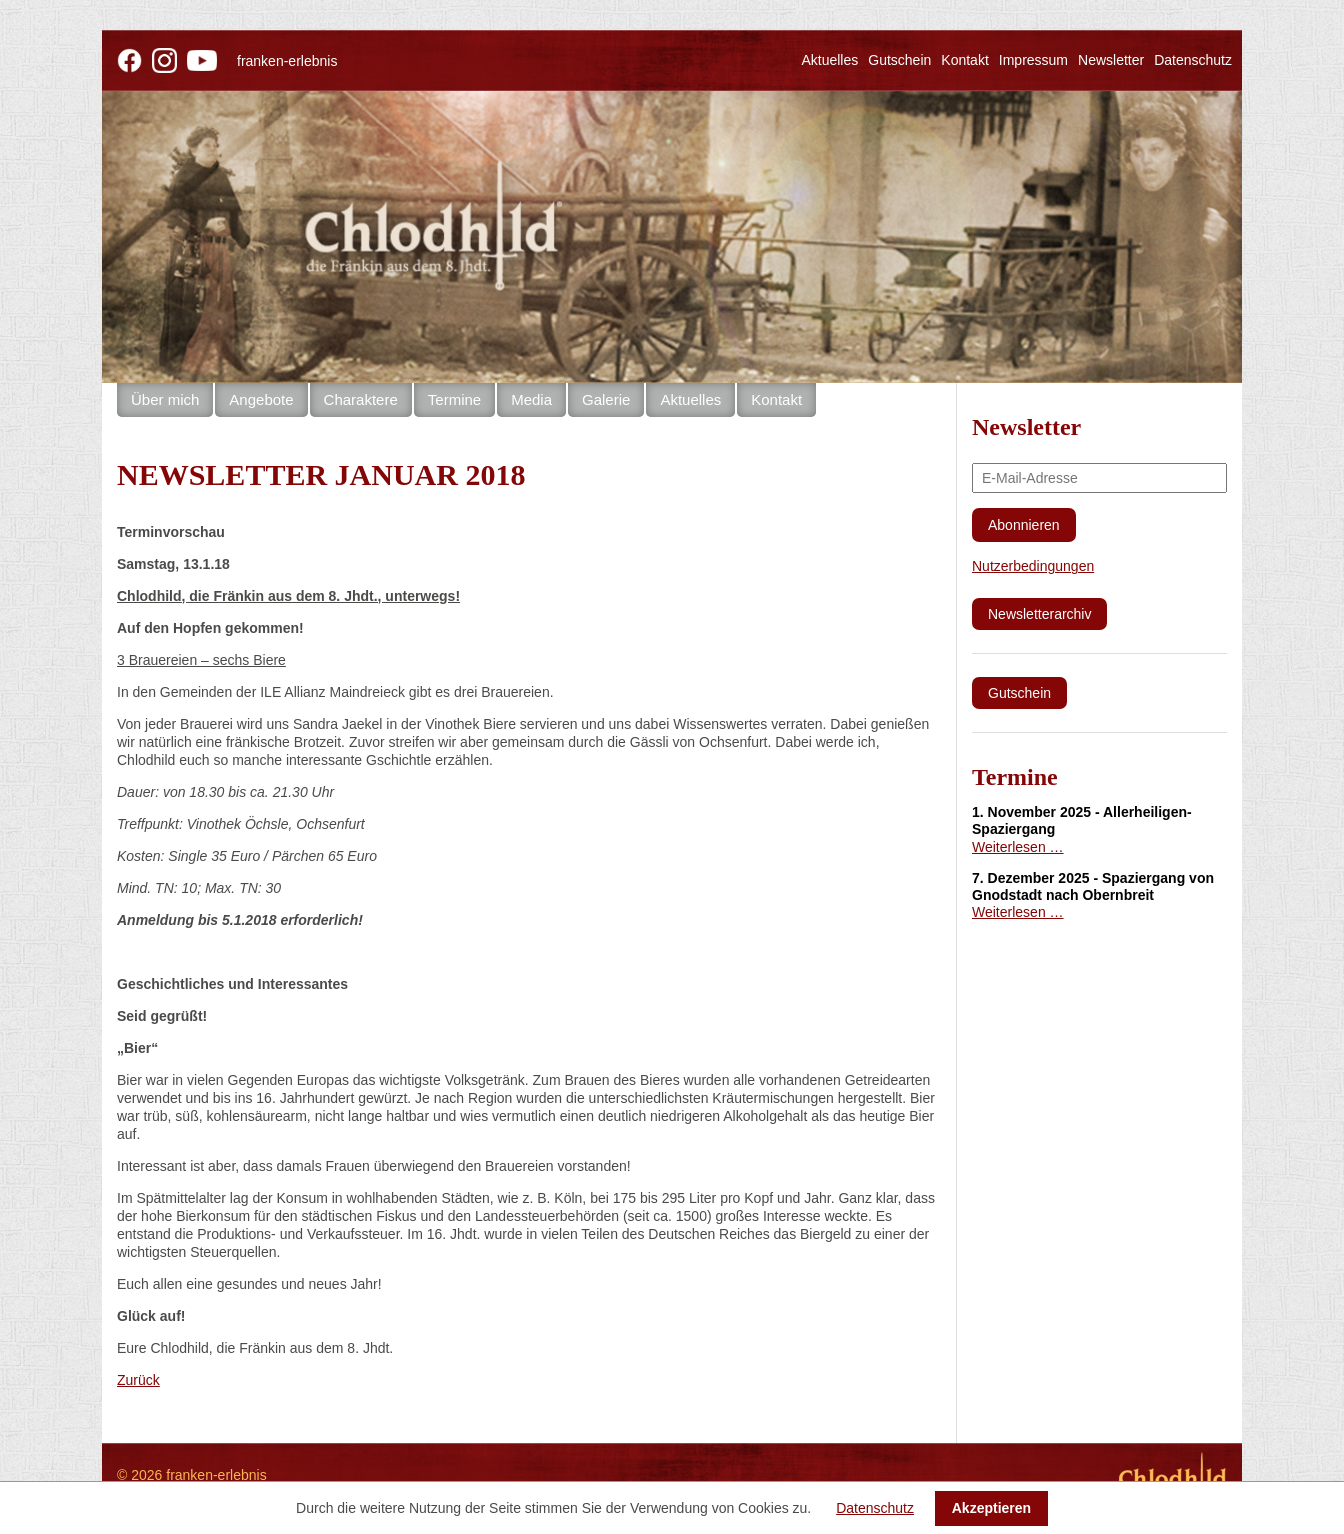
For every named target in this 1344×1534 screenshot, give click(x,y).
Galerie (606, 399)
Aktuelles (829, 60)
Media (531, 399)
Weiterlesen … (1018, 847)
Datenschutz (1193, 60)
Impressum (1033, 60)
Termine (454, 399)
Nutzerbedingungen (1033, 566)
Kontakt (964, 60)
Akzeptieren (991, 1508)
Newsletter (1111, 60)
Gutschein (899, 60)
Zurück (138, 1380)
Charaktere (361, 399)
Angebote (261, 399)
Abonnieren (1024, 525)
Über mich (165, 399)
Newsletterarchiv (1039, 614)
